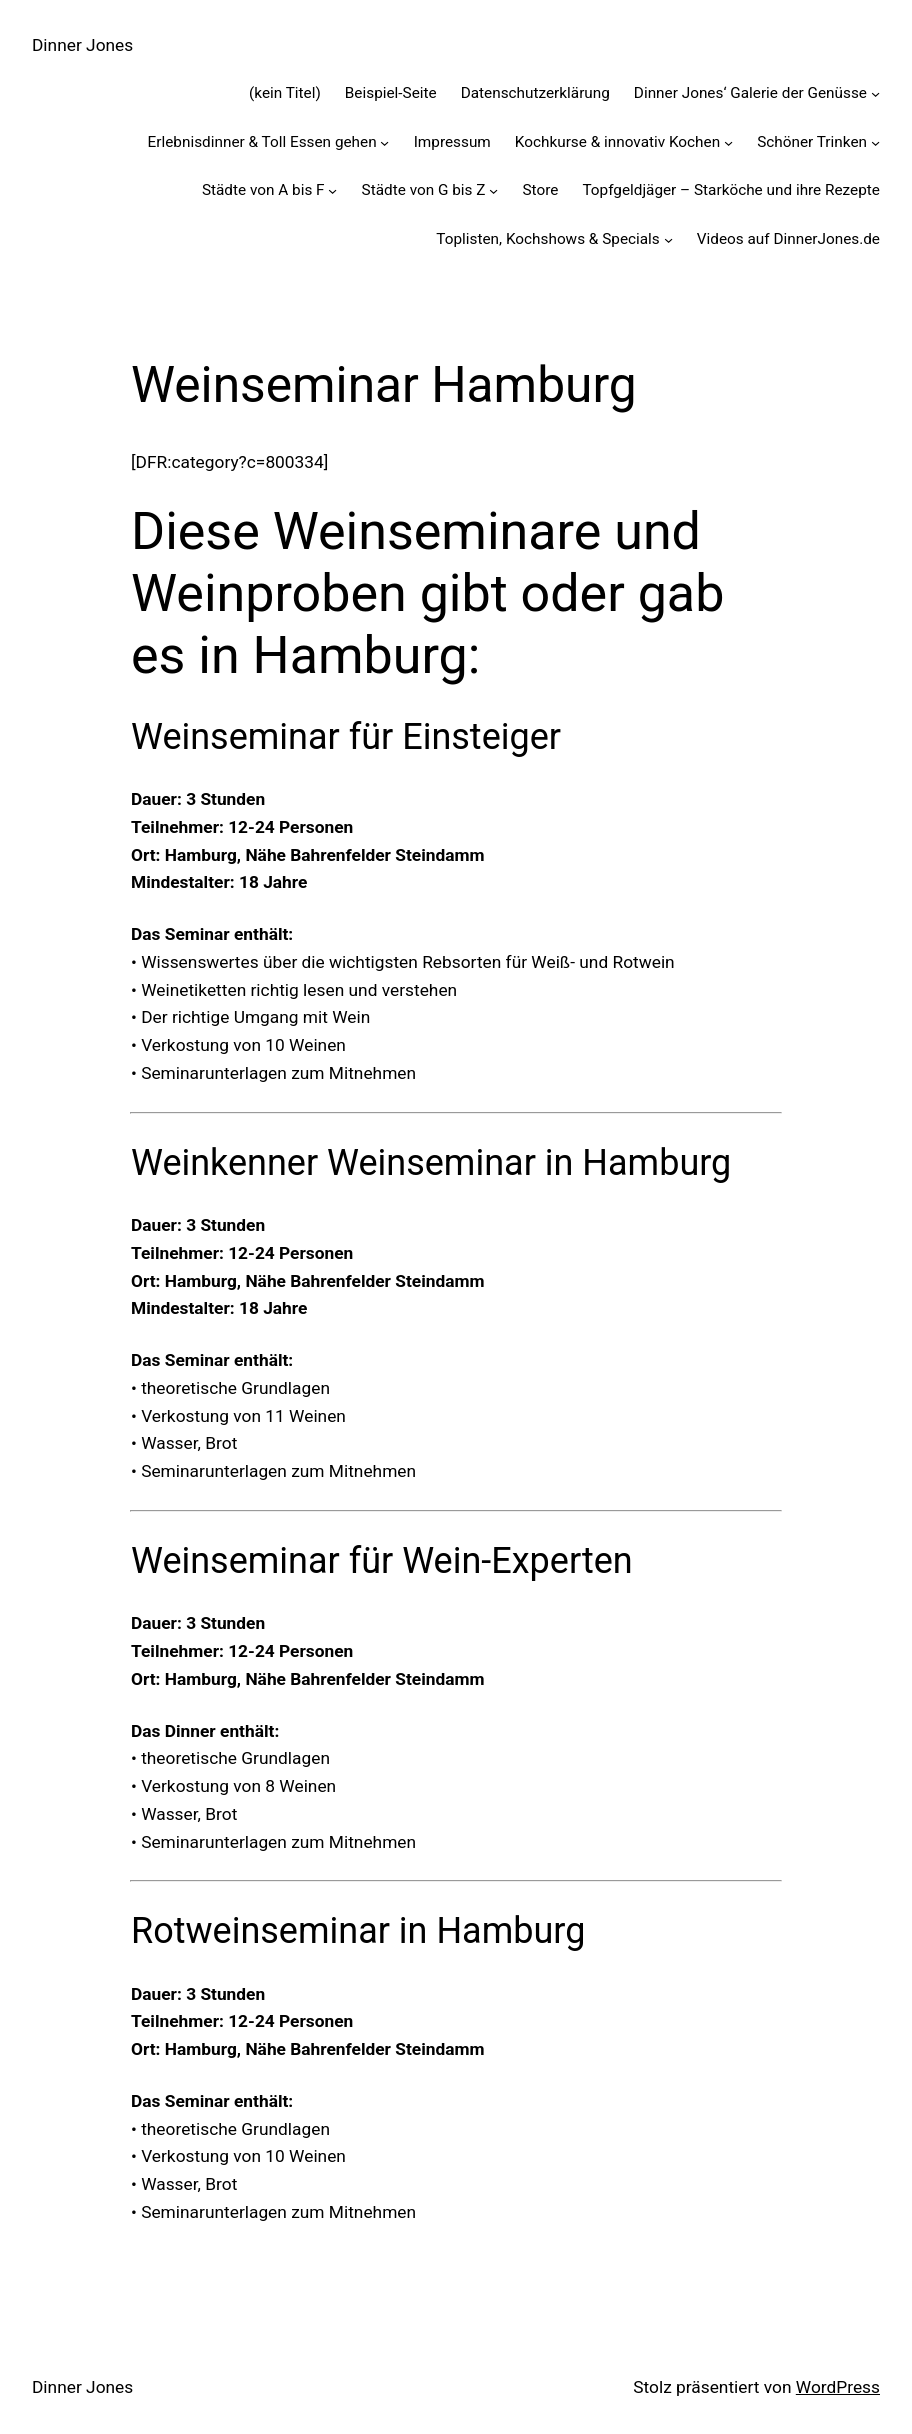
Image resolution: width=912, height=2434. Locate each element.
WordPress (838, 2387)
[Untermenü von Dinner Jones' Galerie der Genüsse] (875, 93)
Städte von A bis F (263, 190)
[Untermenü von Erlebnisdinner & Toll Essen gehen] (384, 141)
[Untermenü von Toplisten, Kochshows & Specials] (668, 239)
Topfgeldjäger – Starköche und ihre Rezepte (731, 190)
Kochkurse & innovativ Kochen (617, 142)
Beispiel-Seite (391, 93)
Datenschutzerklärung (535, 93)
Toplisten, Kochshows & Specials (547, 239)
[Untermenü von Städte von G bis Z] (493, 190)
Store (540, 190)
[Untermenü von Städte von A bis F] (332, 190)
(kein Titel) (285, 93)
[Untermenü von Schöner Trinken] (875, 141)
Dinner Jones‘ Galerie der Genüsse (750, 93)
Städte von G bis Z (424, 190)
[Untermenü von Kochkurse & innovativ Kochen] (728, 141)
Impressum (452, 142)
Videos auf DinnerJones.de (788, 239)
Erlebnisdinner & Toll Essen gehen (262, 142)
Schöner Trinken (812, 142)
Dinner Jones (82, 45)
